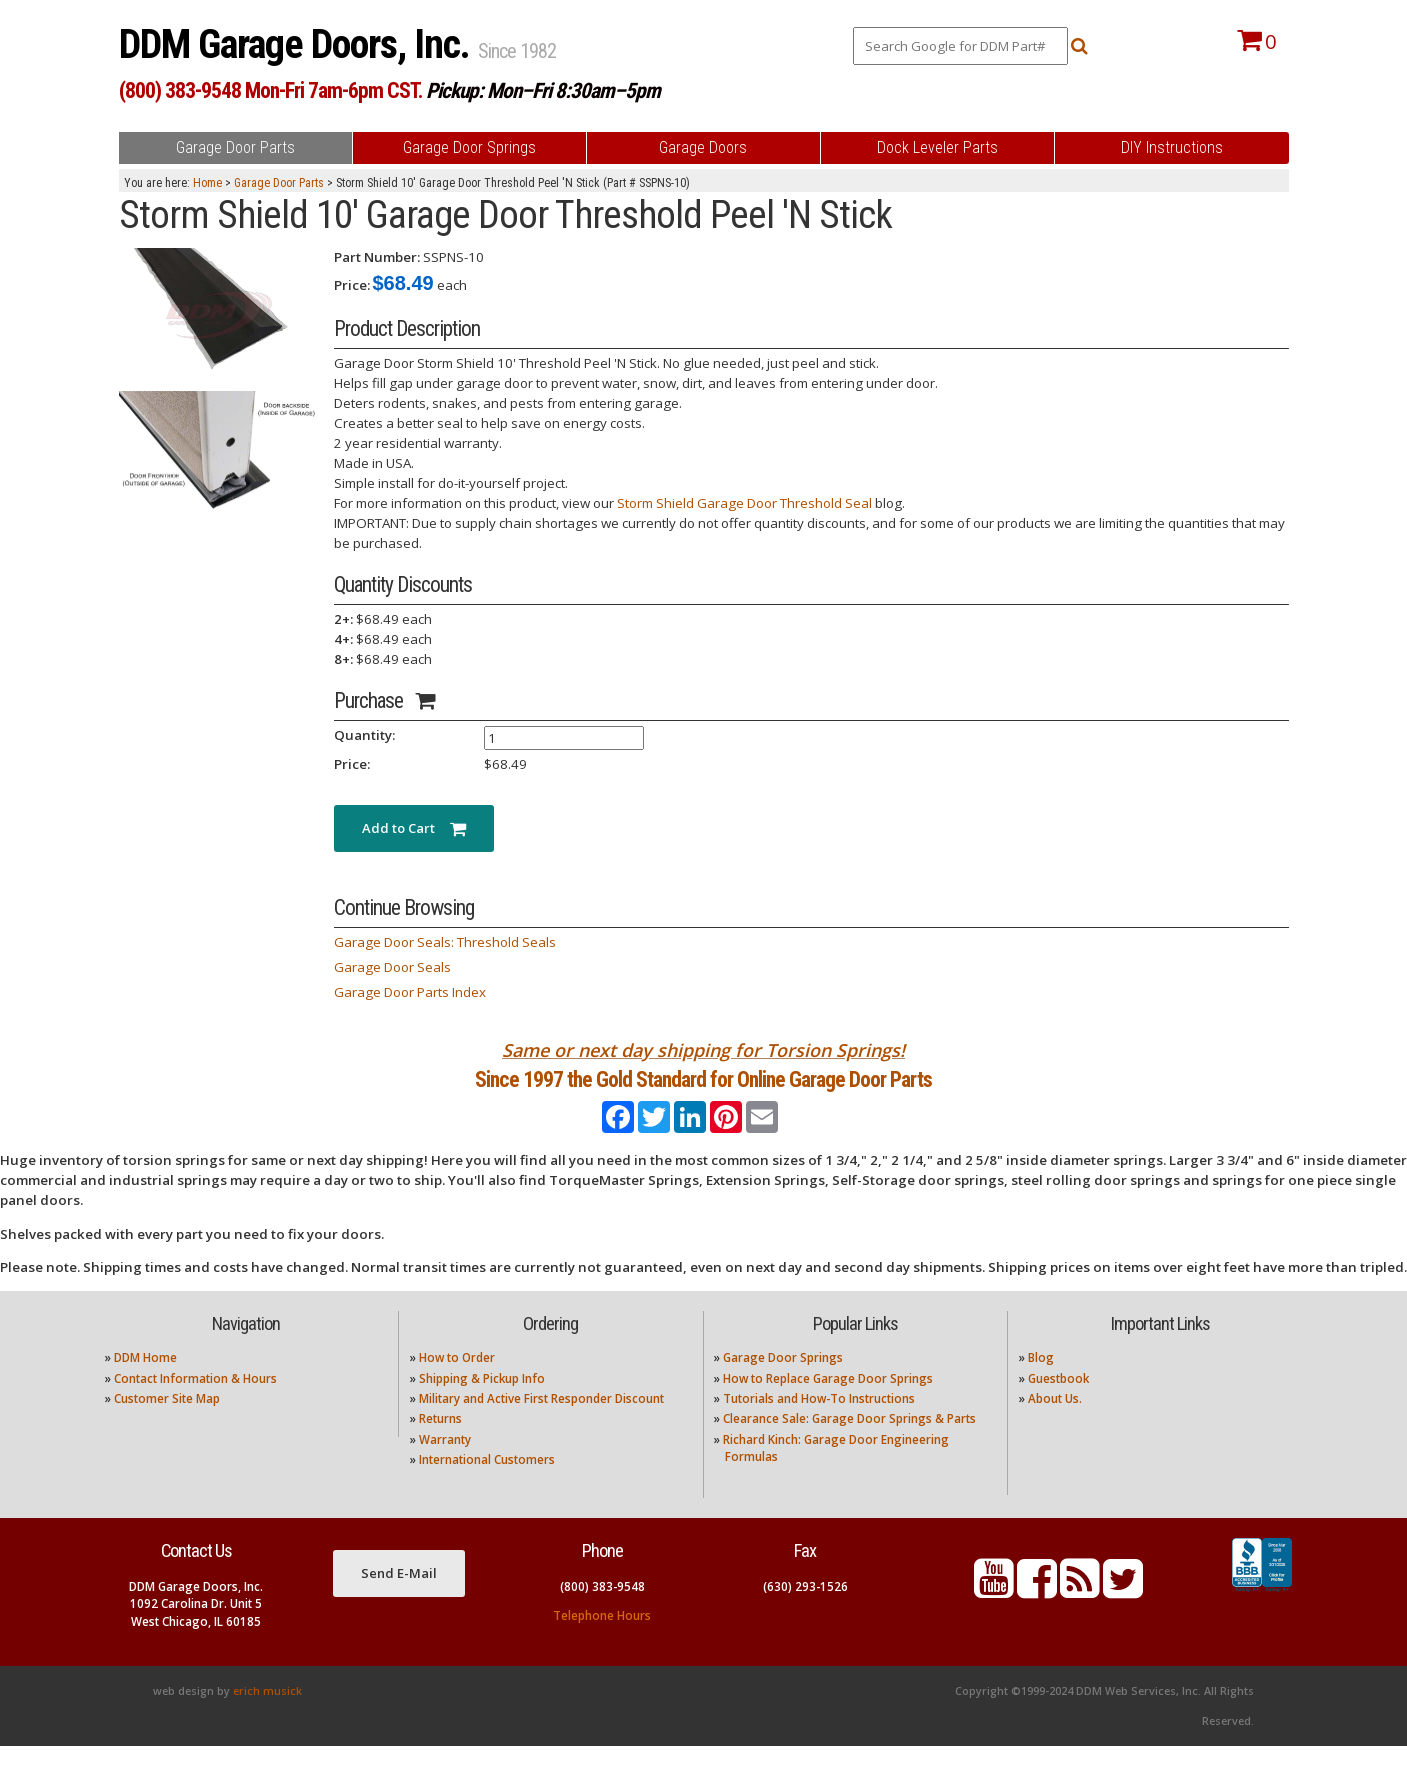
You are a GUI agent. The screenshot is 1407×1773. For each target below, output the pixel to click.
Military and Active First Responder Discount (541, 1425)
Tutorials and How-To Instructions (819, 1425)
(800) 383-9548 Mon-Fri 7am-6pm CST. (270, 90)
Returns (440, 1445)
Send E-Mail (399, 1600)
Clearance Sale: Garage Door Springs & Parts (849, 1445)
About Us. (1055, 1425)
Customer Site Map (167, 1425)
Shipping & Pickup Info (482, 1404)
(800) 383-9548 (602, 1613)
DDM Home (145, 1384)
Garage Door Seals (392, 967)
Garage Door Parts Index (410, 992)
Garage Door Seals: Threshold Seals (445, 942)
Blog (1041, 1384)
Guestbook (1058, 1404)
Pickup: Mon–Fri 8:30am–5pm (543, 90)
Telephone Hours (602, 1642)
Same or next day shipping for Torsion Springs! (703, 1050)
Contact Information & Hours (195, 1404)
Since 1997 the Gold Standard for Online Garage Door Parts (703, 1092)
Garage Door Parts (279, 183)
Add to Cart (414, 828)
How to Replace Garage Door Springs (828, 1404)
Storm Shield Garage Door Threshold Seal (744, 503)
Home (207, 183)
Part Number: (377, 257)
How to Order (457, 1384)
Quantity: (364, 735)
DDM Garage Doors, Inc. (298, 44)
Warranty (445, 1465)
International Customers (487, 1486)
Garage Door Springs (783, 1384)
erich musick (267, 1718)
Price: (352, 285)
